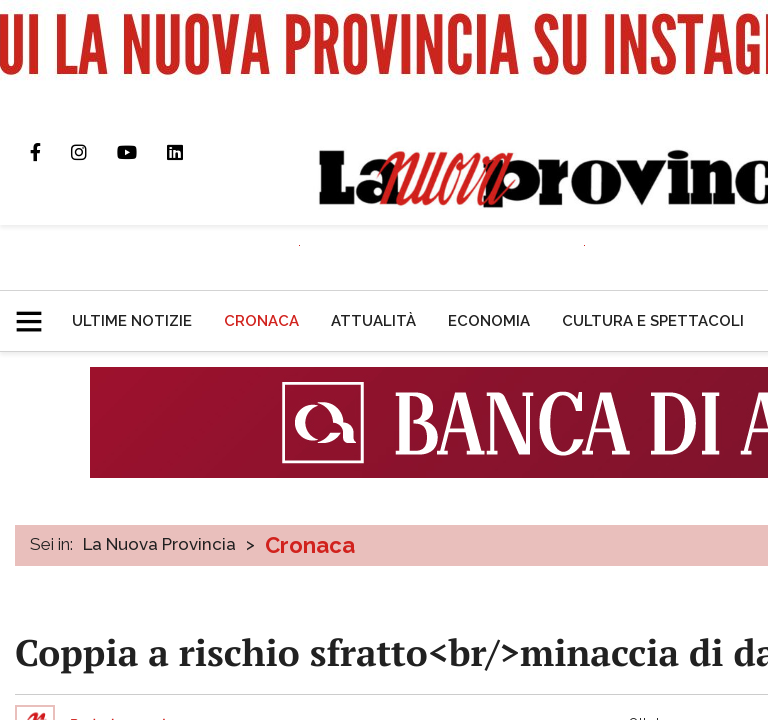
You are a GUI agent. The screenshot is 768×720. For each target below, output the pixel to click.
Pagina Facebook (50, 152)
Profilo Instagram (94, 152)
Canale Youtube (142, 152)
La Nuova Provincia (159, 544)
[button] (36, 313)
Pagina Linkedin (190, 152)
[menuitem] (132, 321)
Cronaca (310, 545)
